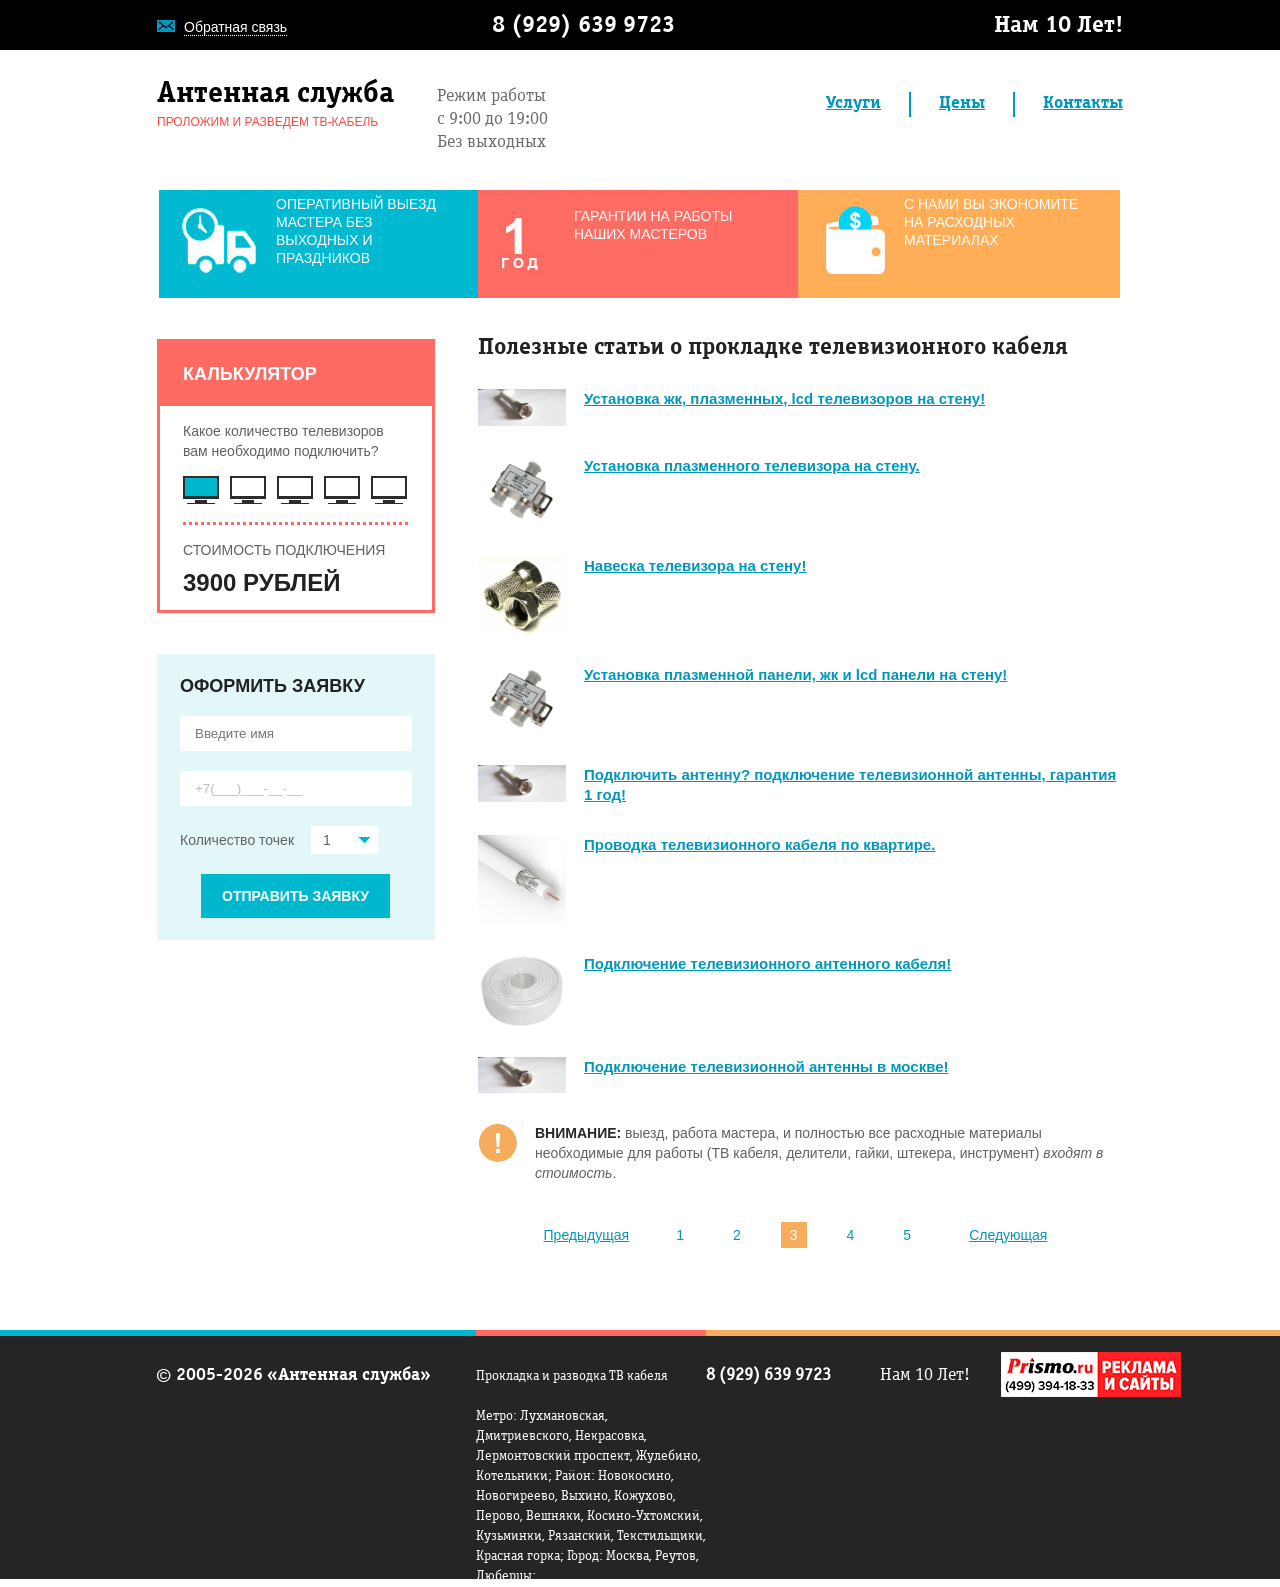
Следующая (1008, 1235)
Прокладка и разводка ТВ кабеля (572, 1377)
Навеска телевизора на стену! (695, 565)
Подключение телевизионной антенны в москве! (766, 1066)
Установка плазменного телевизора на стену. (752, 465)
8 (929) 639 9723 (583, 27)
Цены (962, 104)
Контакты (1083, 104)
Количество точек (279, 840)
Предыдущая (587, 1235)
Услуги (853, 104)
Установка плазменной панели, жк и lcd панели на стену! (795, 674)
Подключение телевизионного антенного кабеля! (767, 963)
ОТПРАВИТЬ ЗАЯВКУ (295, 896)
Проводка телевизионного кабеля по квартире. (759, 844)
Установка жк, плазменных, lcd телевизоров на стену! (784, 398)
